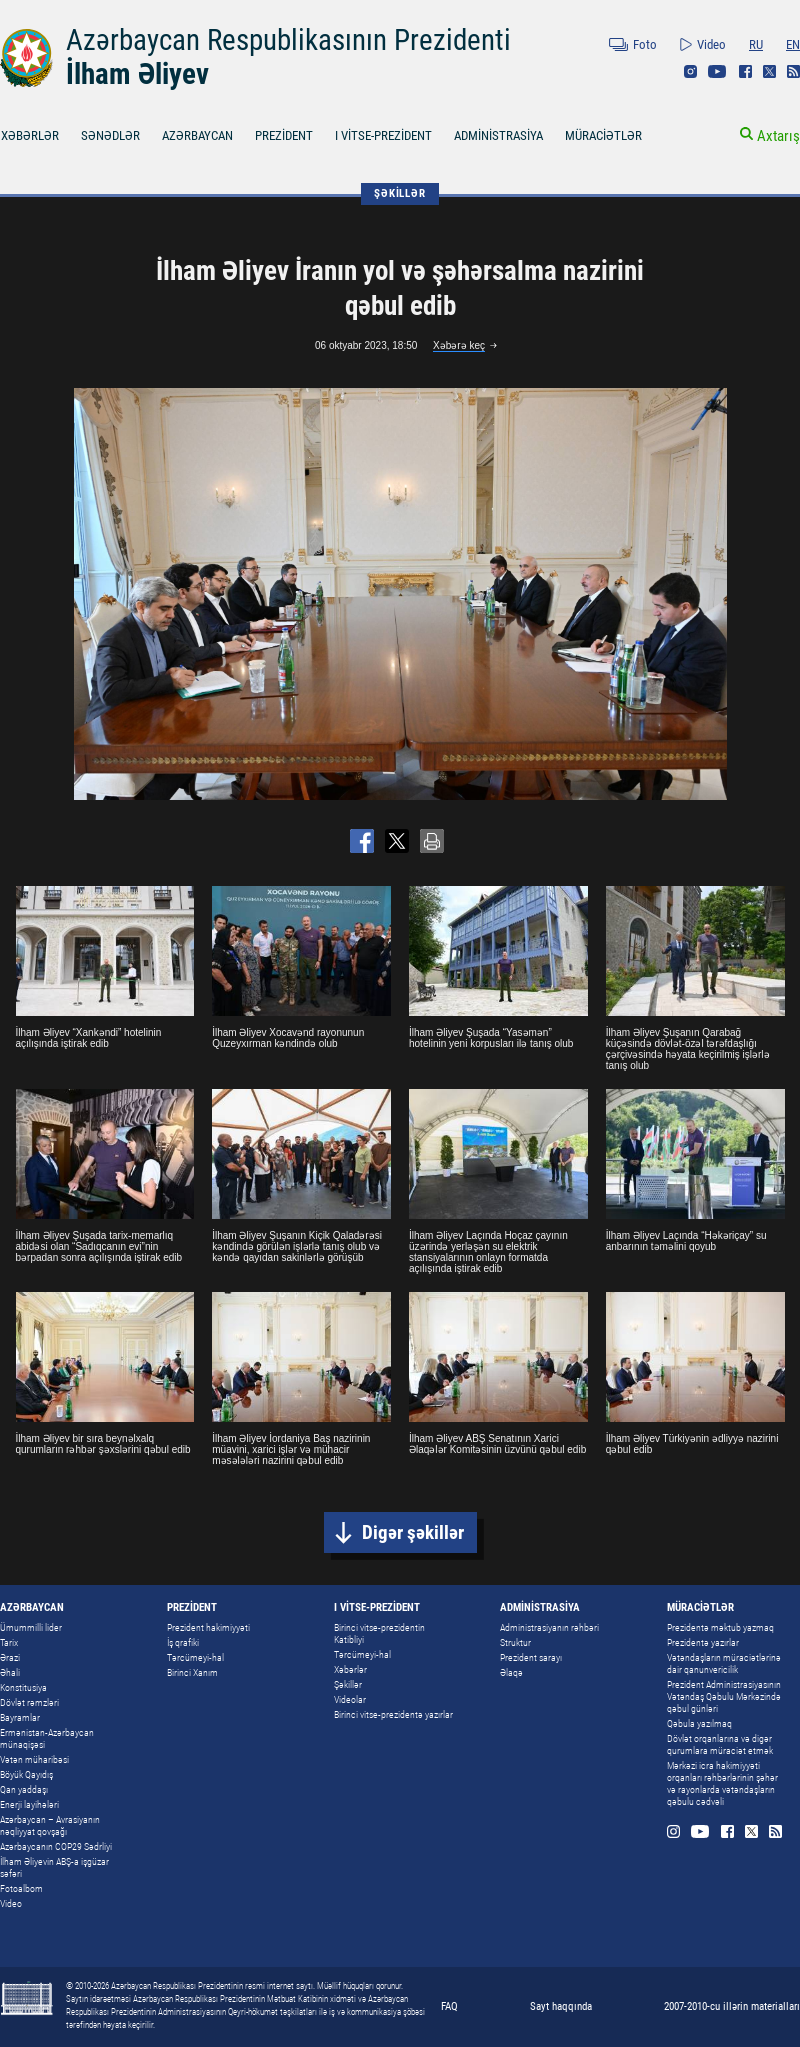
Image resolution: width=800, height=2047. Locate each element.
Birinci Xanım (192, 1672)
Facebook (745, 71)
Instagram (690, 71)
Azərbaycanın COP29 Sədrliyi (56, 1846)
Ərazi (10, 1657)
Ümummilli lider (31, 1627)
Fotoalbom (21, 1888)
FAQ (449, 2006)
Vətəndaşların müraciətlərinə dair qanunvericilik (724, 1663)
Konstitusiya (23, 1687)
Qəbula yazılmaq (699, 1723)
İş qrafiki (183, 1642)
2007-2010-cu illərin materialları (732, 2006)
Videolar (350, 1699)
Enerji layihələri (29, 1804)
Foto (645, 44)
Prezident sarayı (531, 1657)
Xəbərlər (350, 1669)
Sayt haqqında (561, 2006)
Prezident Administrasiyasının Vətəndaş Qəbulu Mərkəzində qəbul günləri (724, 1696)
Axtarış (778, 136)
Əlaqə (511, 1672)
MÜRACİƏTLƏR (603, 135)
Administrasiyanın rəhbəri (549, 1627)
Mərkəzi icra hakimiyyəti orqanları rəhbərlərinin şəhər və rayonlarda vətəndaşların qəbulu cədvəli (722, 1783)
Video (711, 44)
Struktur (515, 1642)
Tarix (9, 1642)
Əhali (10, 1672)
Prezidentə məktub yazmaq (720, 1627)
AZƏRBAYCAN (197, 135)
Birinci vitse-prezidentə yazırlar (393, 1714)
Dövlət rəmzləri (29, 1702)
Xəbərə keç (459, 345)
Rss (793, 71)
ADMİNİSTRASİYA (498, 135)
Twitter (769, 71)
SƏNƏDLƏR (110, 135)
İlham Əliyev (137, 74)
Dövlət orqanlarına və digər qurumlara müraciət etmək (720, 1744)
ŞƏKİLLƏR (399, 193)
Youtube (717, 71)
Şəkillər (348, 1684)
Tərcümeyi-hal (195, 1657)
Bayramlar (20, 1717)
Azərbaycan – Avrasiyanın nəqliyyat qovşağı (50, 1825)
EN (793, 44)
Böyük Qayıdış (26, 1774)
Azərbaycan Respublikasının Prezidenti (288, 40)
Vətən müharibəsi (34, 1759)
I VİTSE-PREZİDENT (383, 135)
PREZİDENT (284, 135)
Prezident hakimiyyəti (208, 1627)
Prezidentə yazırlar (703, 1642)
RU (756, 44)
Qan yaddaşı (24, 1789)
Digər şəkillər (413, 1532)
